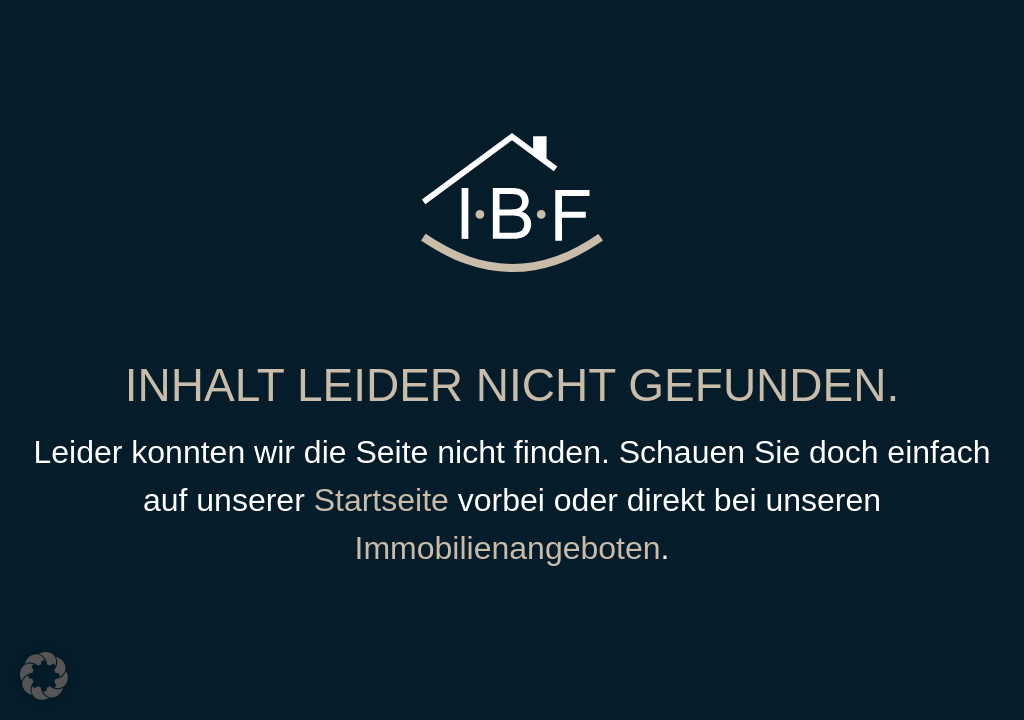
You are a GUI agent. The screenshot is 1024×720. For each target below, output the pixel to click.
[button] (44, 676)
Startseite (381, 500)
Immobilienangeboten (508, 548)
